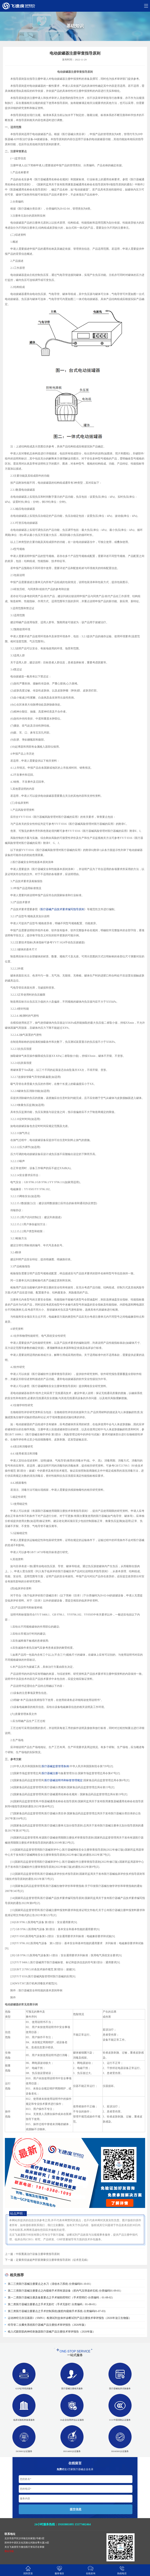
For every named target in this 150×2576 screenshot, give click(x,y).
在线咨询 (90, 2570)
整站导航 (9, 2551)
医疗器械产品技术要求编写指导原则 (62, 909)
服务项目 (59, 2570)
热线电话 (122, 2570)
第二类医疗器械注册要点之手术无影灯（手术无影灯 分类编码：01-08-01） (53, 2304)
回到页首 (28, 2570)
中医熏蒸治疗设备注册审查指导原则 (38, 2254)
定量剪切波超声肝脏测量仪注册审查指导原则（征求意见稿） (53, 2259)
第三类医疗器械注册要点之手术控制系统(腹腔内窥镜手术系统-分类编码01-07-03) (56, 2311)
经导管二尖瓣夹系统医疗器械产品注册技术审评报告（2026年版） (47, 2324)
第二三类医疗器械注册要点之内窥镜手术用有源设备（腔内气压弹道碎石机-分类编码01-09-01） (65, 2290)
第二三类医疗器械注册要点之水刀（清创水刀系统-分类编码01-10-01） (50, 2283)
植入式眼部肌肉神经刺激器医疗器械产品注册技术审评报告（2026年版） (51, 2331)
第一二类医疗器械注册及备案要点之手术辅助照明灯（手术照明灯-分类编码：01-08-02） (61, 2297)
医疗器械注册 (50, 1773)
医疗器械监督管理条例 (55, 1766)
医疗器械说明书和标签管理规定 (63, 1780)
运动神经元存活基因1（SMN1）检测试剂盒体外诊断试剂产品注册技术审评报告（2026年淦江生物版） (69, 2318)
